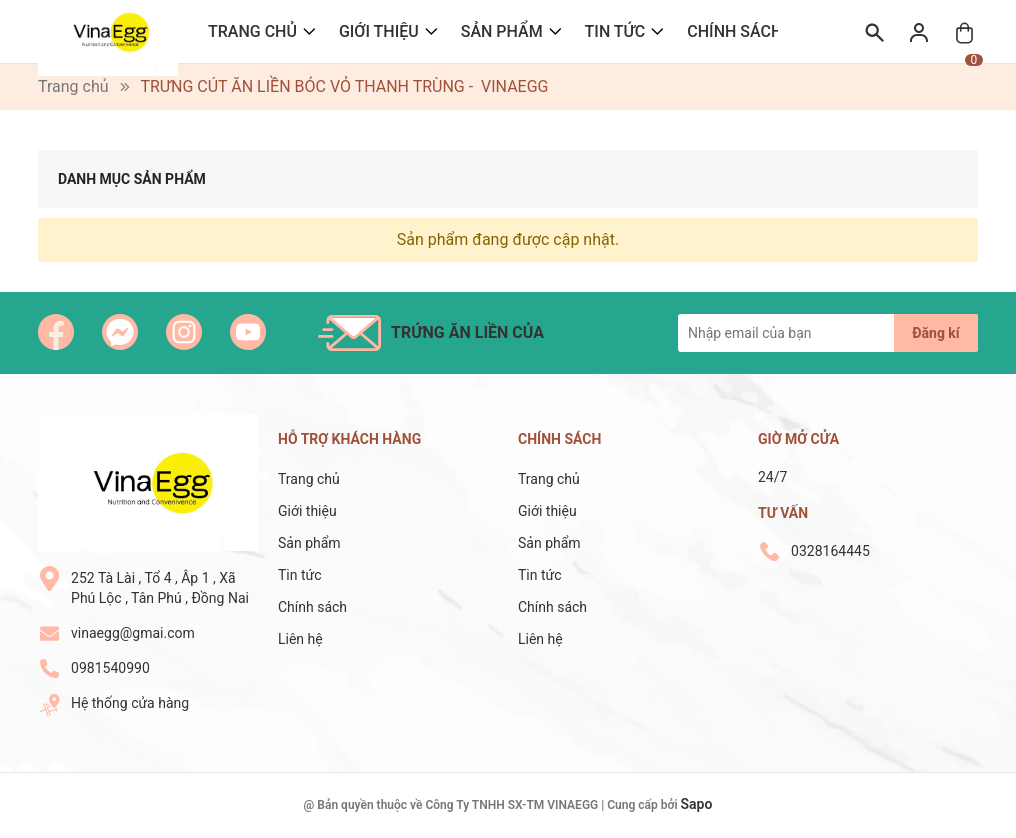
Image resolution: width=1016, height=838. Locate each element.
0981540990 (110, 668)
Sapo (697, 804)
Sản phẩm (502, 31)
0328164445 (830, 551)
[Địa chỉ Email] (828, 333)
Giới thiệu (379, 31)
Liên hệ (300, 639)
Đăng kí (935, 333)
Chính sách (734, 31)
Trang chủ (252, 31)
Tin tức (615, 31)
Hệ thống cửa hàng (130, 703)
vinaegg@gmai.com (133, 633)
